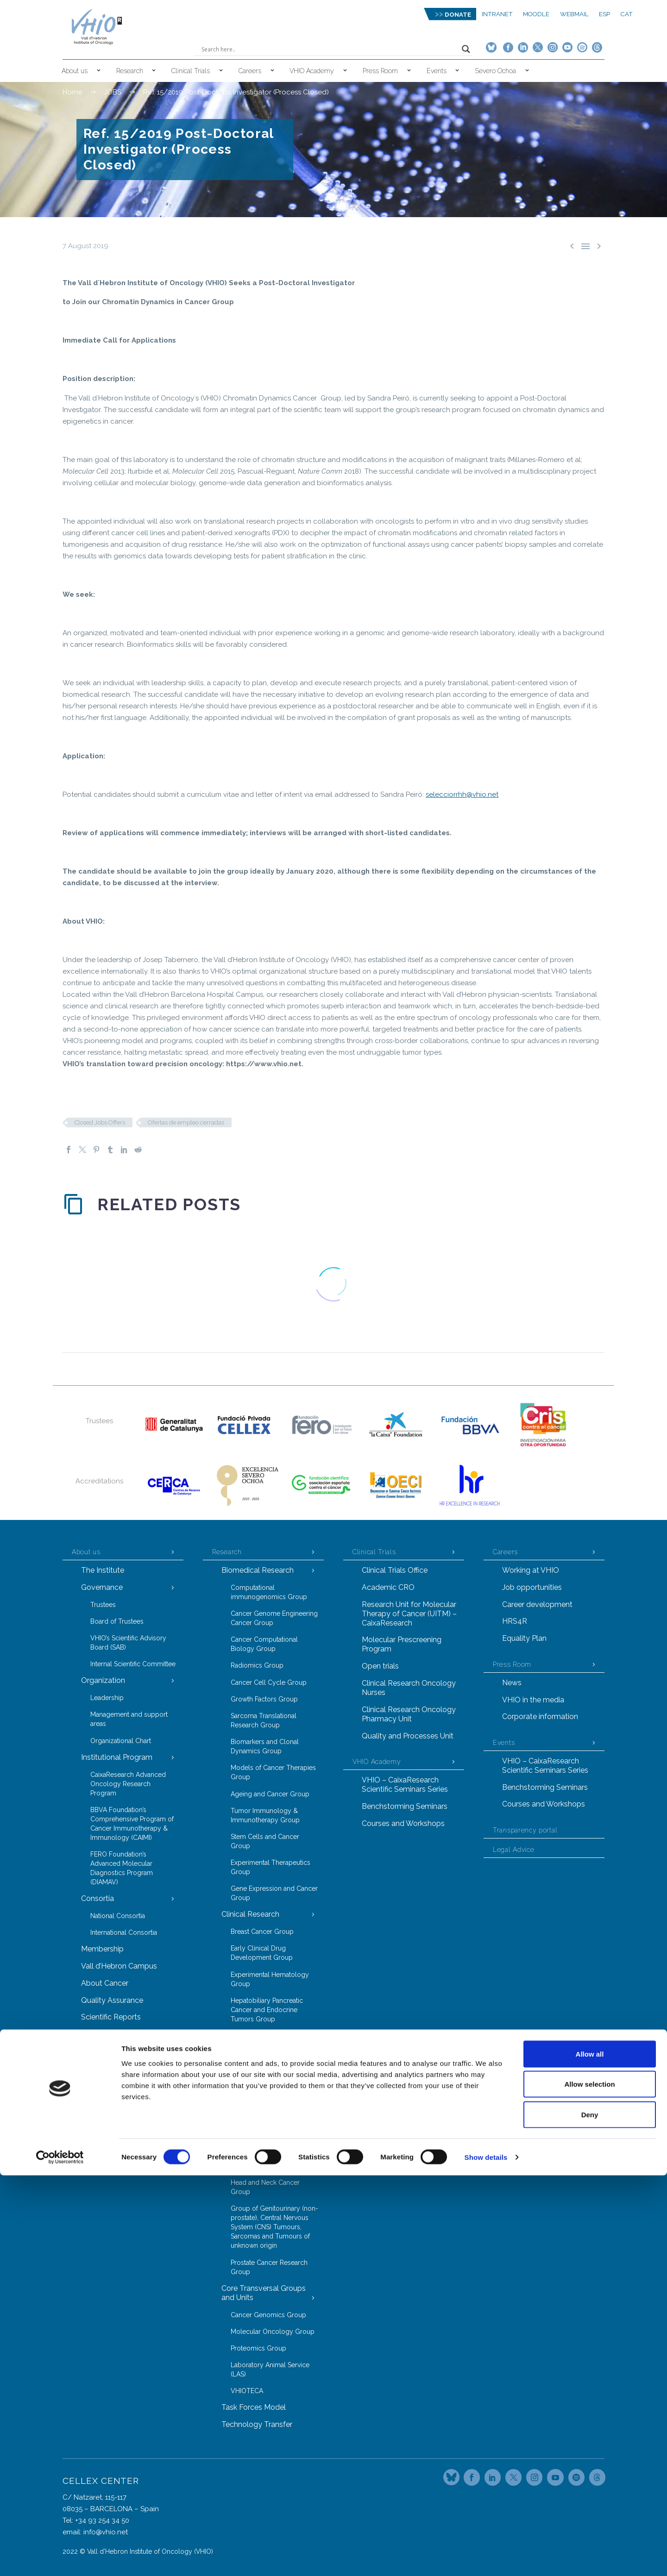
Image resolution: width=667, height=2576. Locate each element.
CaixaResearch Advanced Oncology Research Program (128, 1784)
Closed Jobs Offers (100, 1122)
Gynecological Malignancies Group (273, 2040)
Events (437, 71)
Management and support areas (129, 1719)
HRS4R (514, 1621)
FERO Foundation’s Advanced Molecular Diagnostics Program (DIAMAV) (121, 1868)
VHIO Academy (311, 71)
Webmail (574, 14)
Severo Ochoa (495, 71)
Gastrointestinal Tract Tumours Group (262, 2161)
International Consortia (123, 1932)
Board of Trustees (117, 1621)
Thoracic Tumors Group (267, 2104)
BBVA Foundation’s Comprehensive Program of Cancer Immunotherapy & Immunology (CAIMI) (132, 1823)
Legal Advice (513, 1849)
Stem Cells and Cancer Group (265, 1841)
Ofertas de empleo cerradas (186, 1122)
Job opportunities (532, 1587)
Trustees (103, 1604)
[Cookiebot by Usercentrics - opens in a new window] (60, 2558)
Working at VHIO (530, 1570)
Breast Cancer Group (262, 1931)
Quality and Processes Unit (407, 1736)
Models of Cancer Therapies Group (273, 1772)
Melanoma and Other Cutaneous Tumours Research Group (262, 2131)
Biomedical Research (257, 1570)
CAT (627, 14)
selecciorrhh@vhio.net (462, 794)
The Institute (102, 1570)
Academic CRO (388, 1587)
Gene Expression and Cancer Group (274, 1893)
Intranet (497, 14)
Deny (589, 2515)
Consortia (97, 1898)
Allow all (590, 2454)
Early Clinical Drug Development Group (262, 1953)
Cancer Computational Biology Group (264, 1644)
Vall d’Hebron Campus (119, 1966)
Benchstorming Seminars (404, 1806)
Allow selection (589, 2485)
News (512, 1682)
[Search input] (329, 49)
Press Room (380, 71)
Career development (537, 1604)
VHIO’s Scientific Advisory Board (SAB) (128, 1642)
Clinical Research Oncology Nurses (409, 1688)
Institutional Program (116, 1757)
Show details (486, 2558)
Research (129, 71)
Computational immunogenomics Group (269, 1592)
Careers (250, 71)
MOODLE (536, 14)
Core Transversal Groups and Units (263, 2293)
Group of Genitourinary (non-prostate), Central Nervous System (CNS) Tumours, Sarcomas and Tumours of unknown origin (274, 2227)
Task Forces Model (253, 2407)
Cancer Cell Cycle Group (269, 1682)
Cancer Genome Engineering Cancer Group (274, 1618)
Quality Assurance (112, 2000)
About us (75, 71)
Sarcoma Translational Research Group (263, 1720)
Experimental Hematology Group (270, 1979)
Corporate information (540, 1716)
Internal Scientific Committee (133, 1664)
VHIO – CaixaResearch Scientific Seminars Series (405, 1785)
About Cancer (104, 1983)
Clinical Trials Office (395, 1570)
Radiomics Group (257, 1665)
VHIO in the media (533, 1699)
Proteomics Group (258, 2348)
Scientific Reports (111, 2017)
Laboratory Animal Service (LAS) (270, 2369)
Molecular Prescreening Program (401, 1644)
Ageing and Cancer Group (270, 1794)
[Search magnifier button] (465, 49)
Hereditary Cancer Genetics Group (272, 2066)
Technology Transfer (256, 2424)
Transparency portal (525, 1830)
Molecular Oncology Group (273, 2331)
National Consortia (117, 1915)
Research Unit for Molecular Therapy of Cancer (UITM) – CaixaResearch (409, 1613)
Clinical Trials (190, 71)
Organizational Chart (120, 1740)
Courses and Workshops (403, 1823)
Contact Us (100, 2034)
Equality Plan (524, 1638)
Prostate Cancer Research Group (269, 2267)
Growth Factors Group (264, 1699)
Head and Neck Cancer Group (265, 2187)
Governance (102, 1587)
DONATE (458, 14)
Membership (102, 1949)
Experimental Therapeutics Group (270, 1867)
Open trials (380, 1666)
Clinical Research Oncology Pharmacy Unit (409, 1714)
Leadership (107, 1697)
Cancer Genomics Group (268, 2315)
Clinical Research (250, 1914)
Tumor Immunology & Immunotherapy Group (265, 1815)
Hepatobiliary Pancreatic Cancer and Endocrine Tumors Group (267, 2010)
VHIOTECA (247, 2391)
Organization (103, 1680)
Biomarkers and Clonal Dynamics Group (265, 1746)
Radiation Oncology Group (271, 2087)
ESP (604, 14)
